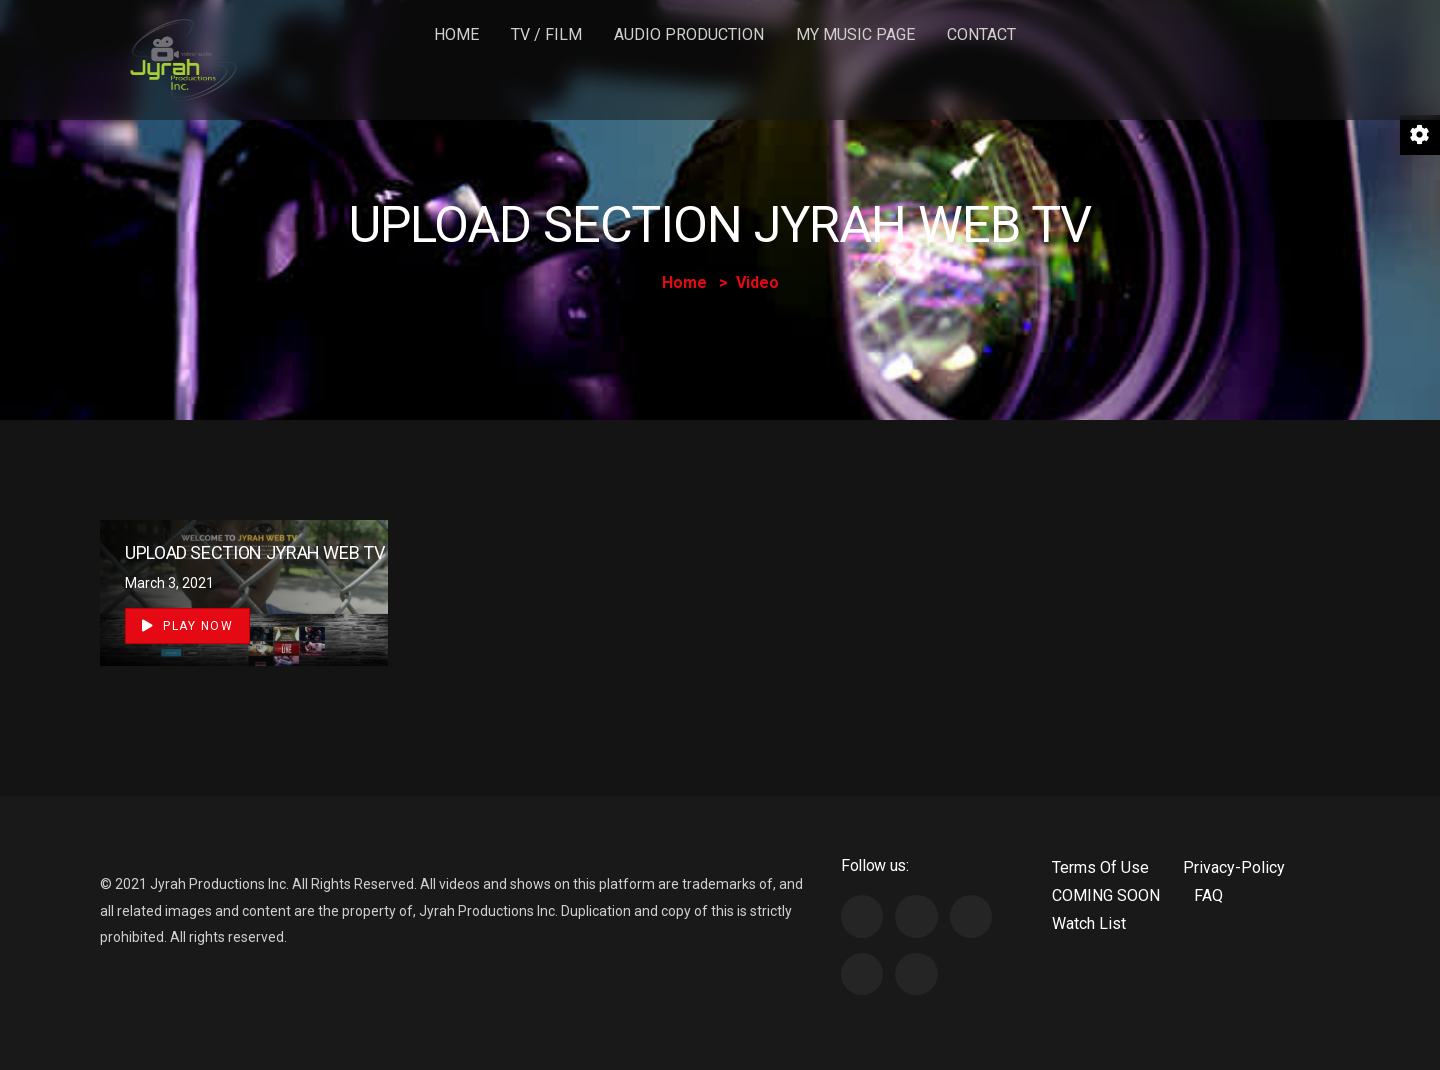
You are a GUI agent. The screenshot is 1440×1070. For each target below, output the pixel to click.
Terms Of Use (1100, 867)
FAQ (1208, 895)
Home (456, 34)
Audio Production (689, 34)
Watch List (1089, 923)
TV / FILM (546, 34)
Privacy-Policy (1234, 867)
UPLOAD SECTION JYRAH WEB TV (254, 552)
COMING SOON (1106, 895)
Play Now (187, 626)
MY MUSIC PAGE (855, 34)
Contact (981, 34)
